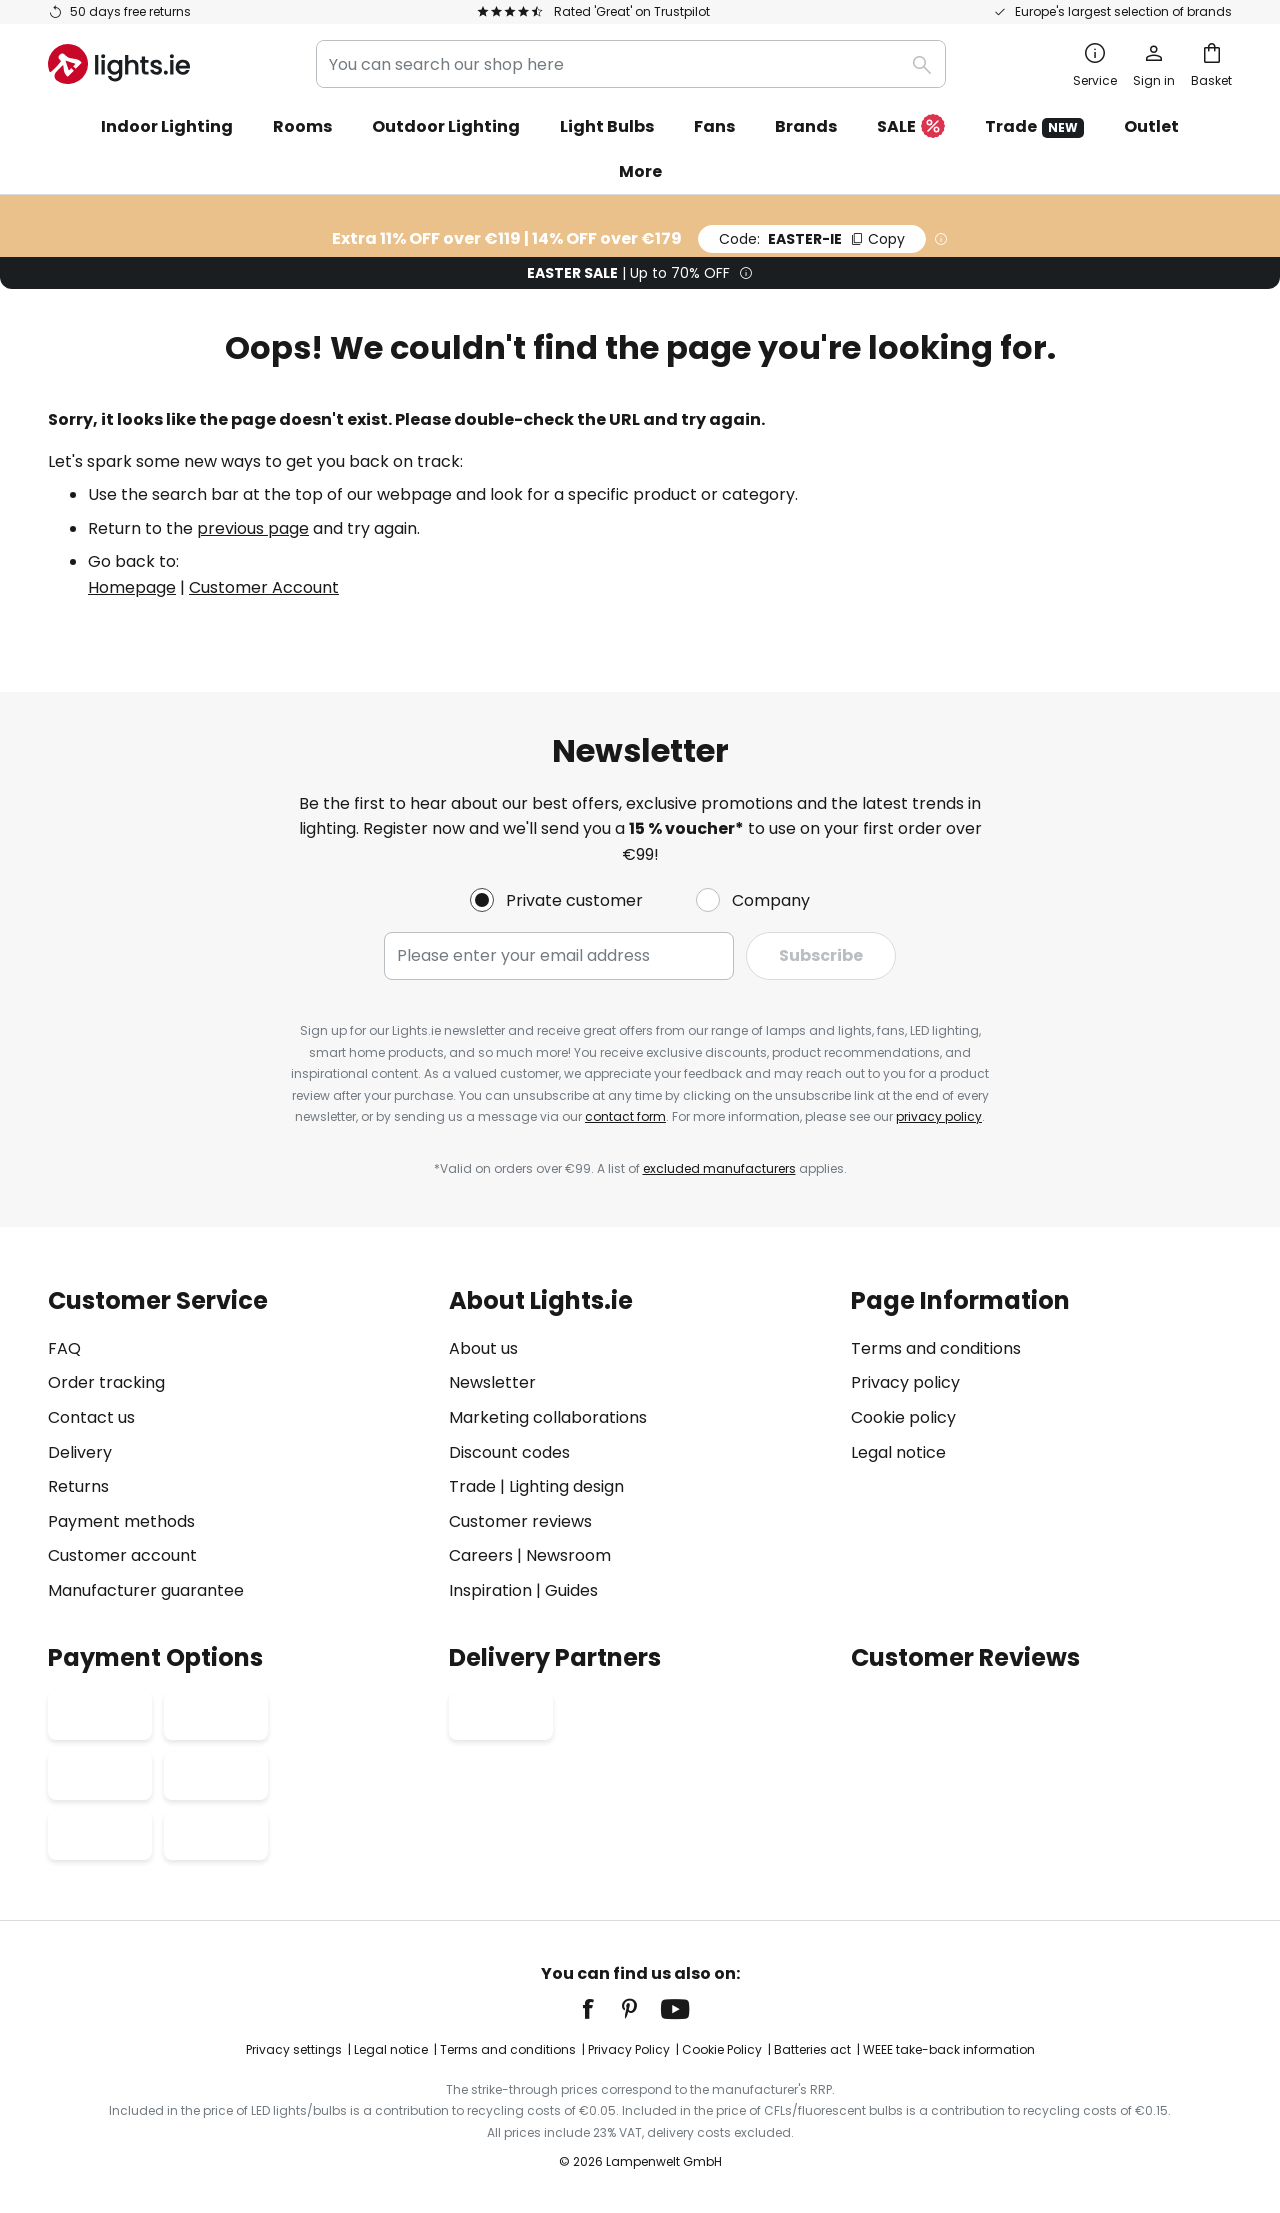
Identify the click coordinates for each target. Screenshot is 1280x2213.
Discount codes (509, 1452)
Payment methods (121, 1521)
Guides (571, 1590)
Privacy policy (905, 1383)
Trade (1034, 126)
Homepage (132, 587)
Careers (481, 1556)
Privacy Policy (629, 2049)
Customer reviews (520, 1521)
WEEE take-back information (949, 2049)
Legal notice (898, 1452)
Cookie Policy (722, 2049)
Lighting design (566, 1486)
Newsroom (568, 1556)
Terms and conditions (936, 1348)
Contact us (91, 1417)
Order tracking (106, 1383)
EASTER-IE (812, 239)
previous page (253, 528)
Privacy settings (294, 2049)
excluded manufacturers (719, 1168)
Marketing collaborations (548, 1417)
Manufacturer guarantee (146, 1590)
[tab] (238, 1445)
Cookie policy (903, 1417)
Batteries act (812, 2049)
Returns (78, 1486)
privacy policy (939, 1116)
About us (483, 1348)
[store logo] (119, 64)
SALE (911, 127)
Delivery (80, 1452)
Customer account (122, 1556)
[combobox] (631, 64)
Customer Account (264, 587)
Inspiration (490, 1590)
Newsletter (492, 1383)
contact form (625, 1116)
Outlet (1151, 126)
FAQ (64, 1348)
